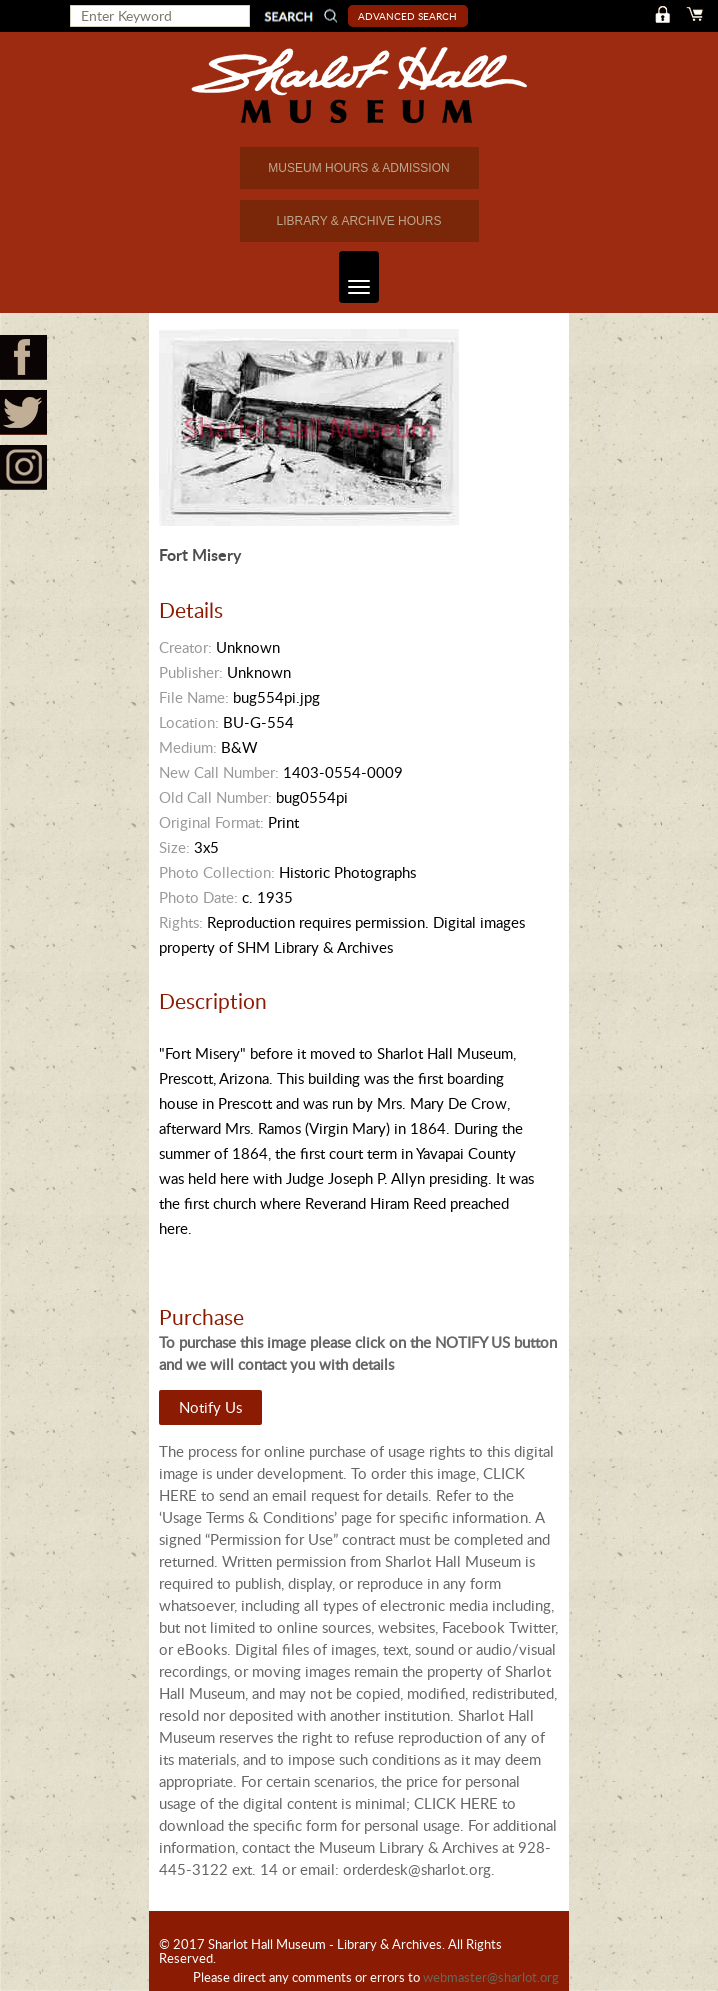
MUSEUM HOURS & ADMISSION (358, 168)
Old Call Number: (215, 797)
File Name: (194, 697)
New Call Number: (219, 772)
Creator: (185, 647)
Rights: (181, 922)
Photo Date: (198, 897)
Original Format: (211, 822)
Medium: (188, 747)
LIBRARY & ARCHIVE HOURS (359, 221)
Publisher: (191, 672)
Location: (189, 722)
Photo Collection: (217, 872)
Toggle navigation (354, 277)
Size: (174, 847)
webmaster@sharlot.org (491, 1977)
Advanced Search (407, 16)
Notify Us (210, 1407)
